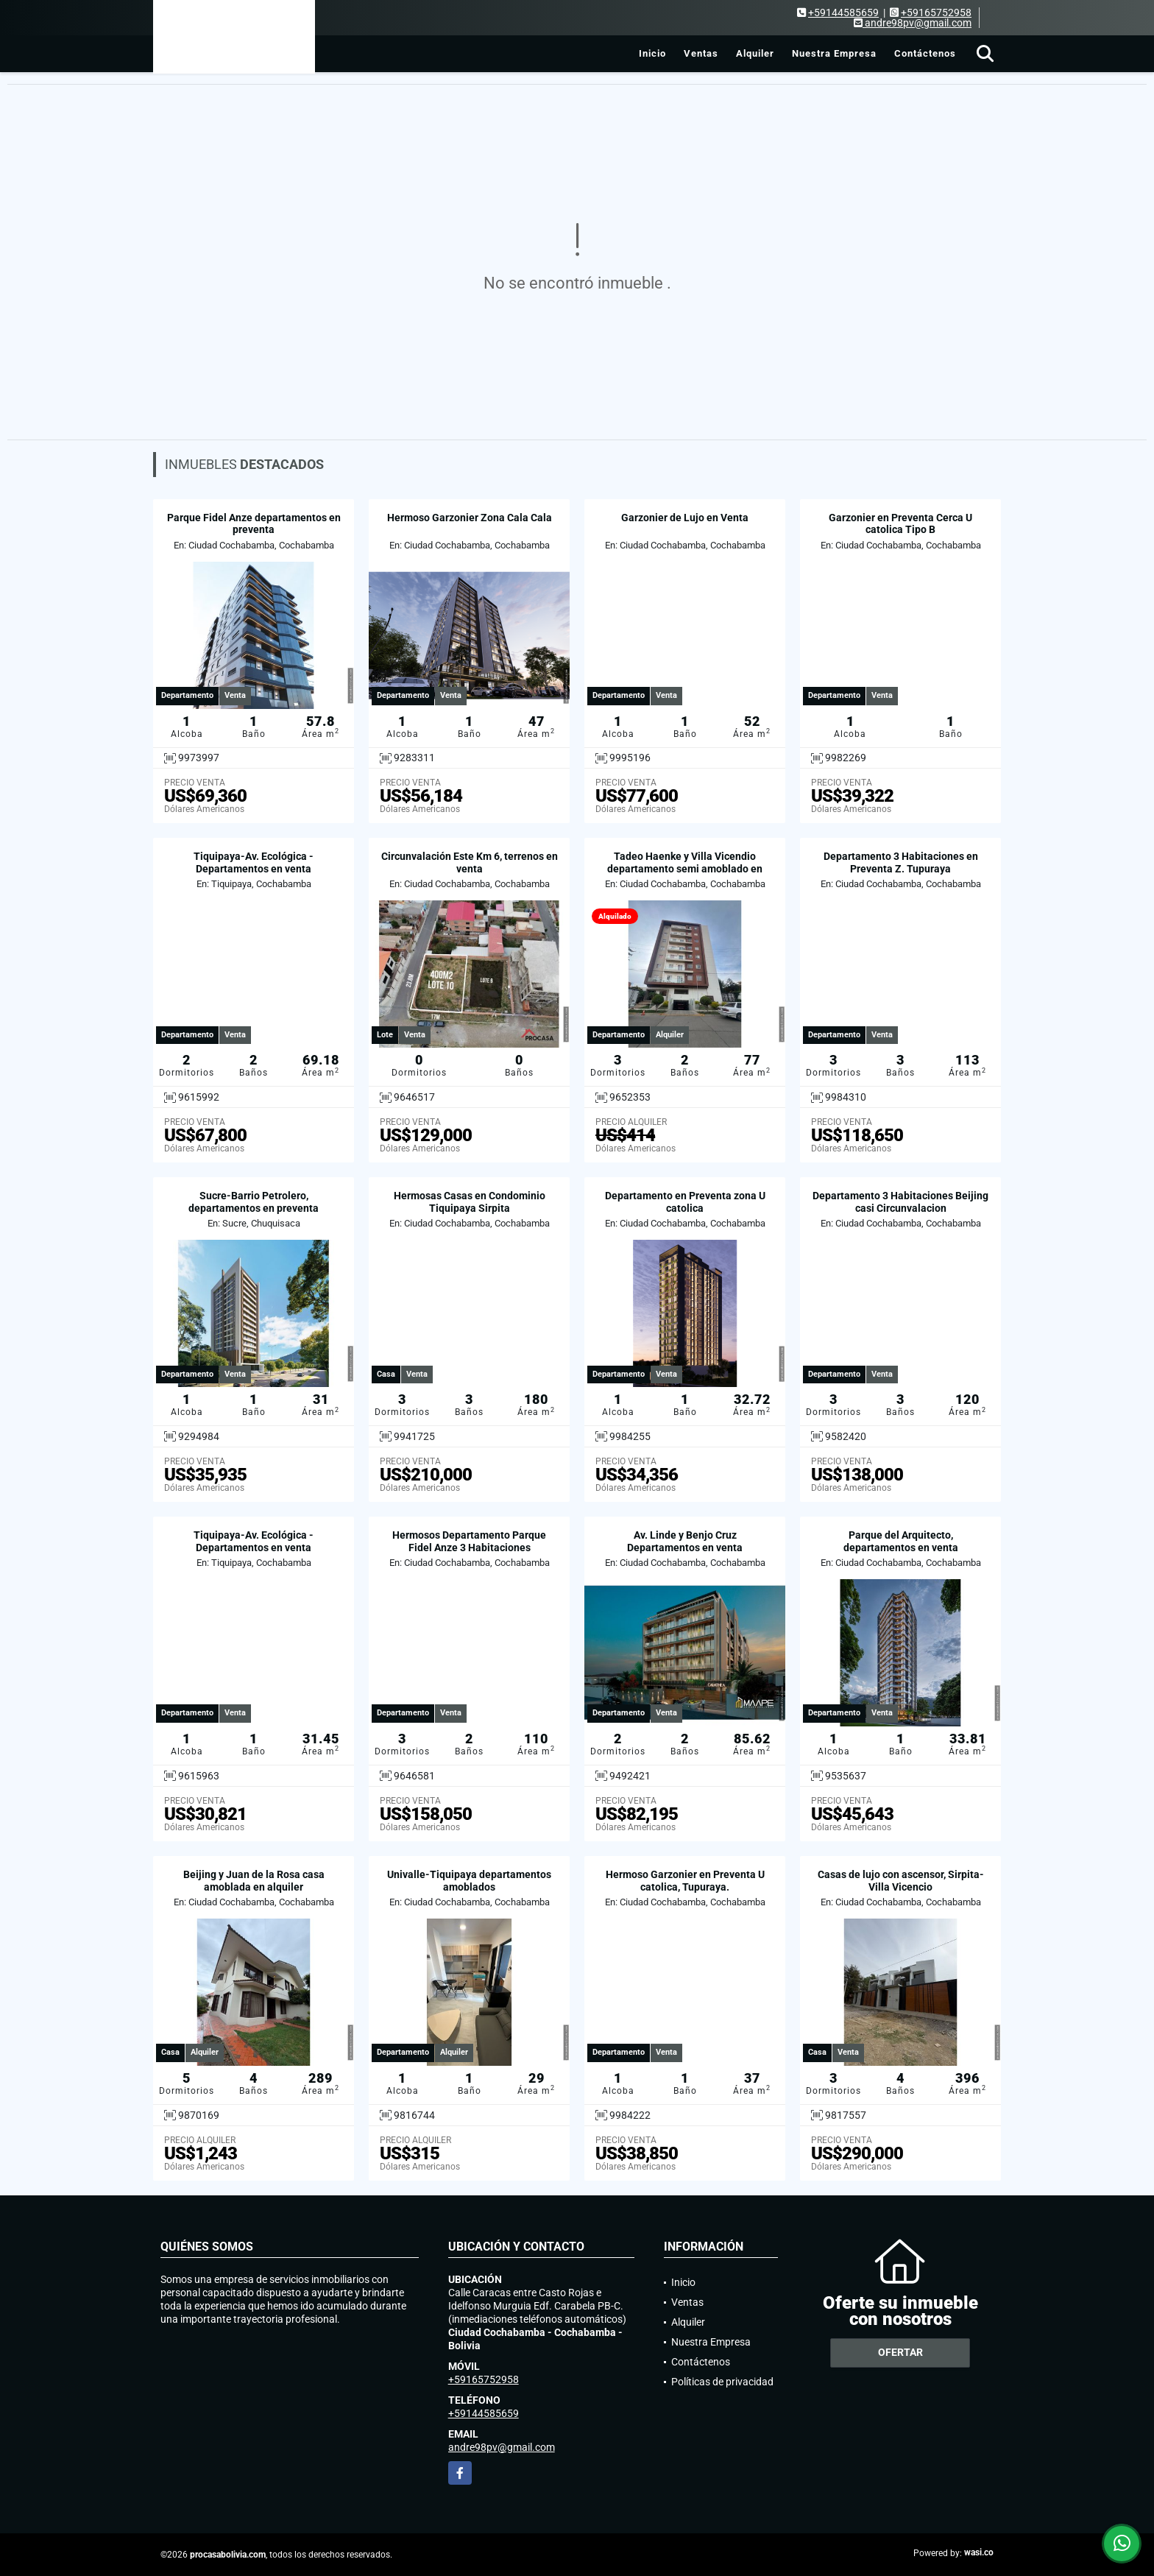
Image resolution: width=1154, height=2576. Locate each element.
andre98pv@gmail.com (501, 2447)
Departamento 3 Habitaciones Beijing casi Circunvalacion (900, 1202)
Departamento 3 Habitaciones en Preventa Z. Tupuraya (901, 862)
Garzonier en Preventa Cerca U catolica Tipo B (900, 524)
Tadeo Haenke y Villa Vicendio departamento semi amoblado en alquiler (684, 868)
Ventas (701, 53)
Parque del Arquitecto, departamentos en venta (900, 1541)
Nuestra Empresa (834, 53)
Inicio (652, 53)
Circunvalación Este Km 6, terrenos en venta (469, 862)
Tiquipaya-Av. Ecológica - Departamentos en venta (254, 862)
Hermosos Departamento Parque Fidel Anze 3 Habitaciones (469, 1541)
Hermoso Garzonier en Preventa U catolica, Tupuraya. (685, 1881)
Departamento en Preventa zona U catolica (685, 1202)
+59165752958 (936, 12)
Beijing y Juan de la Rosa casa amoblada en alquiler (254, 1881)
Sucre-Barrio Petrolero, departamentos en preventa (253, 1202)
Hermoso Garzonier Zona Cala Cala (469, 517)
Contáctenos (925, 53)
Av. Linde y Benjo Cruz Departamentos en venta (685, 1541)
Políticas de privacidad (722, 2382)
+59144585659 (843, 12)
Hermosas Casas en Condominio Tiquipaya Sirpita (469, 1202)
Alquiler (755, 53)
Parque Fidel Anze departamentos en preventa (254, 524)
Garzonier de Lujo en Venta (684, 517)
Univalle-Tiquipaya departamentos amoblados (469, 1881)
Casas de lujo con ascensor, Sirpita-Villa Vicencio (901, 1881)
